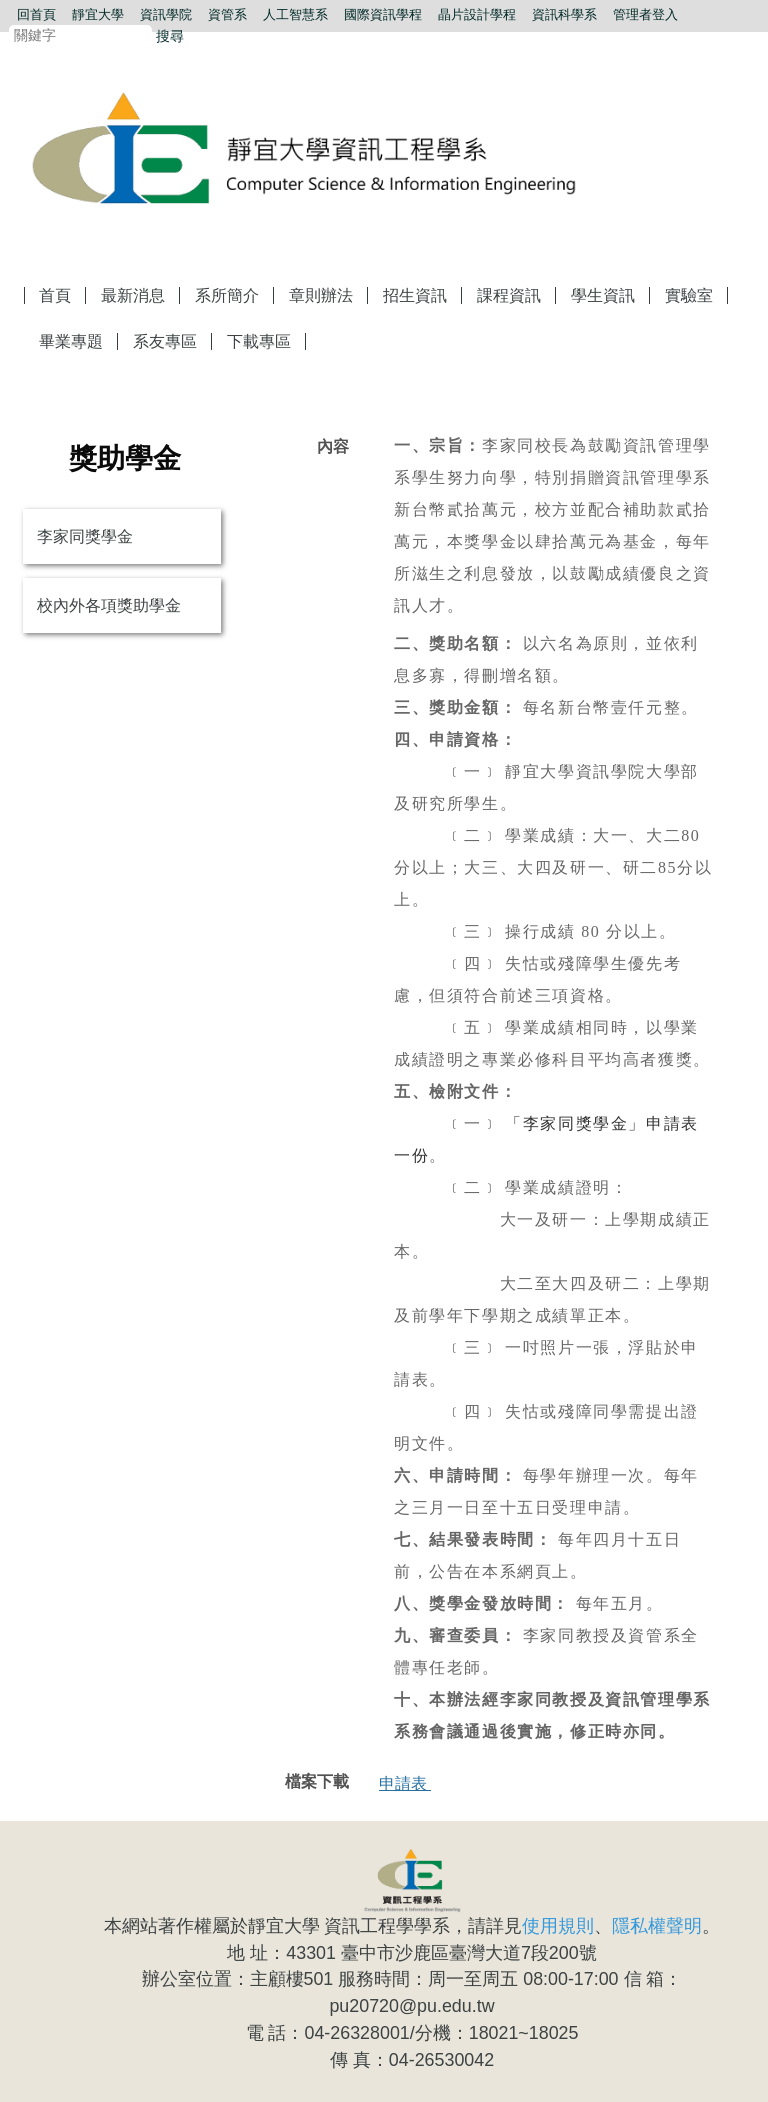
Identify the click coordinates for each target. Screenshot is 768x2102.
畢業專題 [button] (71, 341)
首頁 (55, 295)
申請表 (405, 1783)
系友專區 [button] (165, 341)
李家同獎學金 (85, 536)
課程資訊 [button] (509, 295)
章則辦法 (321, 295)
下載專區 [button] (259, 341)
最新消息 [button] (133, 295)
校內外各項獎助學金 (109, 605)
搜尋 (170, 36)
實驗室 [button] (689, 295)
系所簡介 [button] (227, 295)
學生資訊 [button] (603, 295)
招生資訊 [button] (415, 295)
